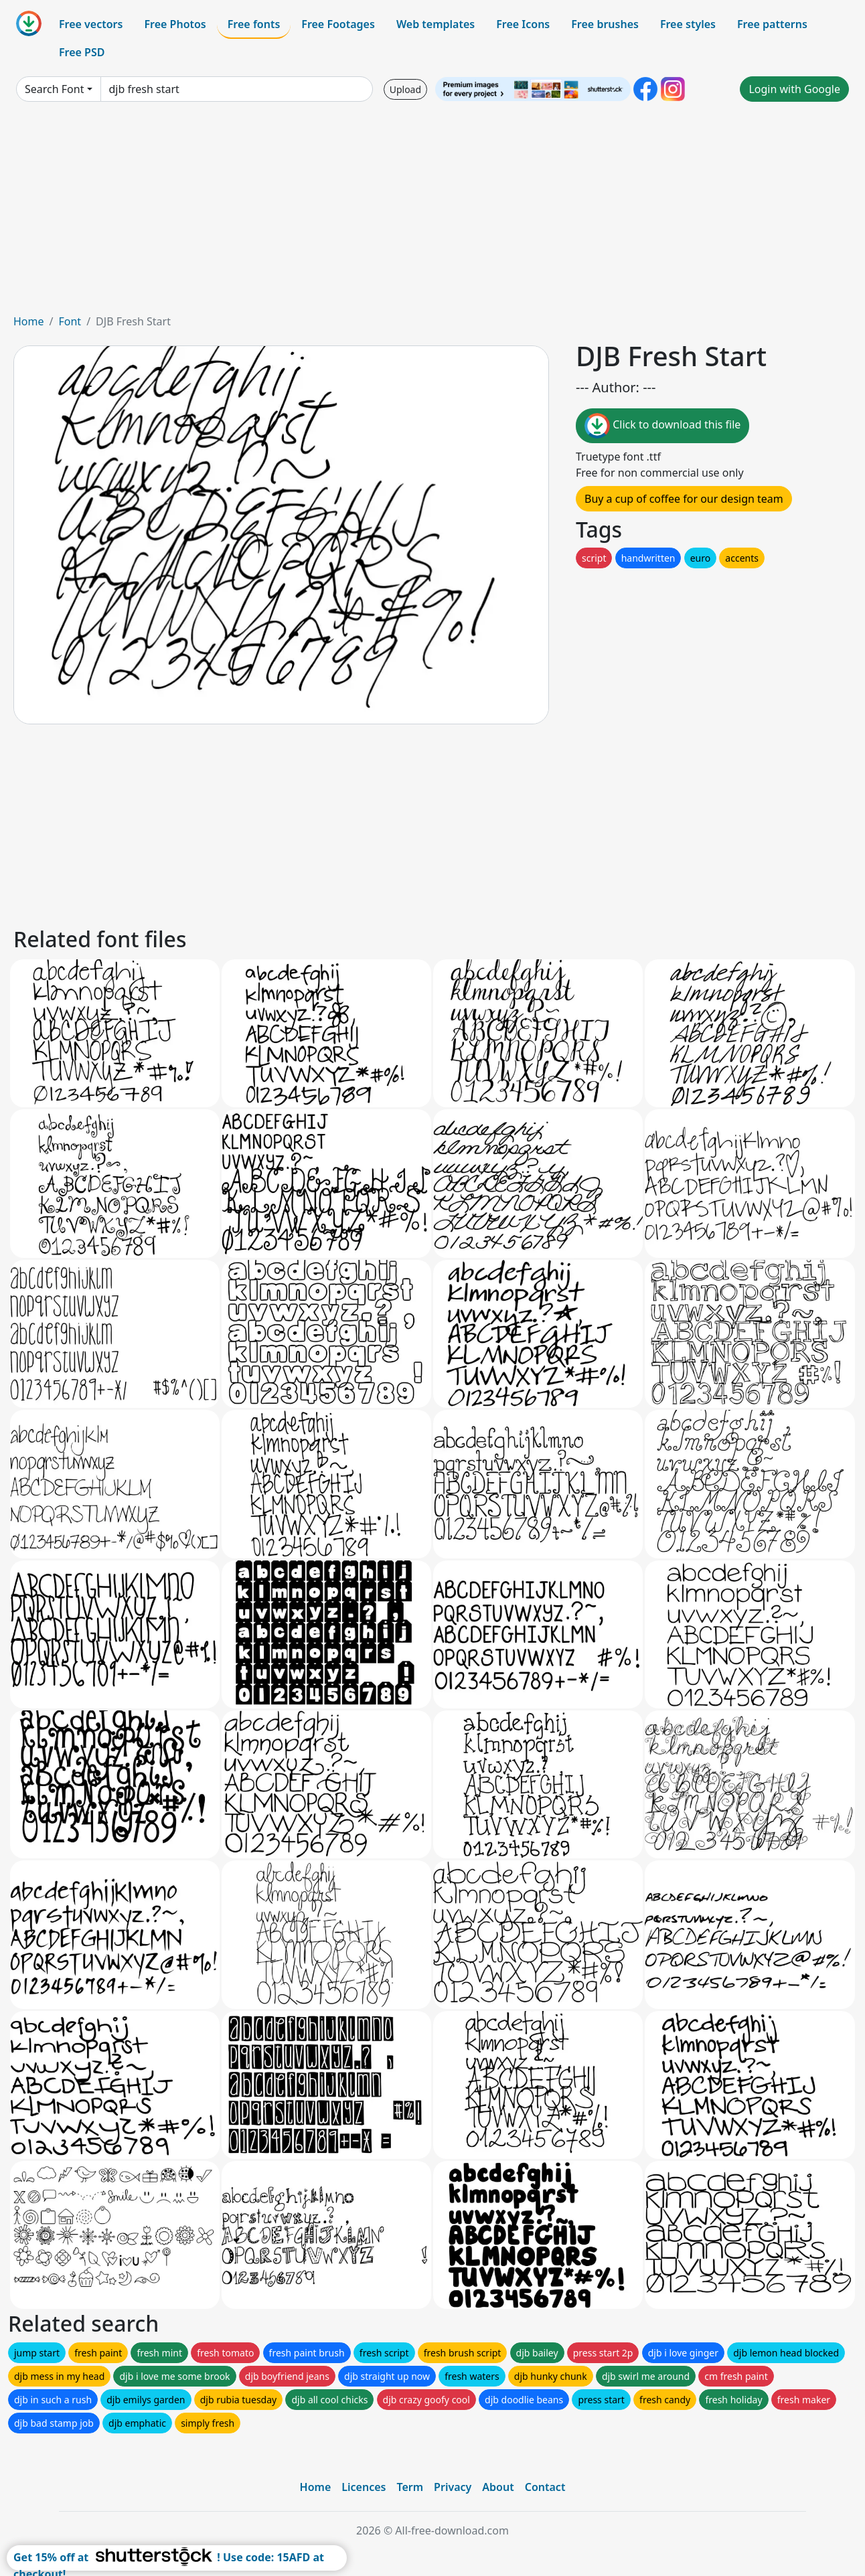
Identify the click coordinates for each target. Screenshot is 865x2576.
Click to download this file (662, 425)
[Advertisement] (432, 213)
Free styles (688, 24)
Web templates (435, 24)
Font (69, 321)
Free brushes (605, 24)
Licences (363, 2487)
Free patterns (772, 24)
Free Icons (523, 24)
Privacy (452, 2487)
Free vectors (91, 24)
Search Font (54, 89)
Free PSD (81, 52)
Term (409, 2487)
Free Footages (338, 24)
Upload (405, 89)
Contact (545, 2487)
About (498, 2487)
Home (28, 321)
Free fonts (254, 24)
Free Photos (175, 24)
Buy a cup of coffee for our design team (683, 498)
